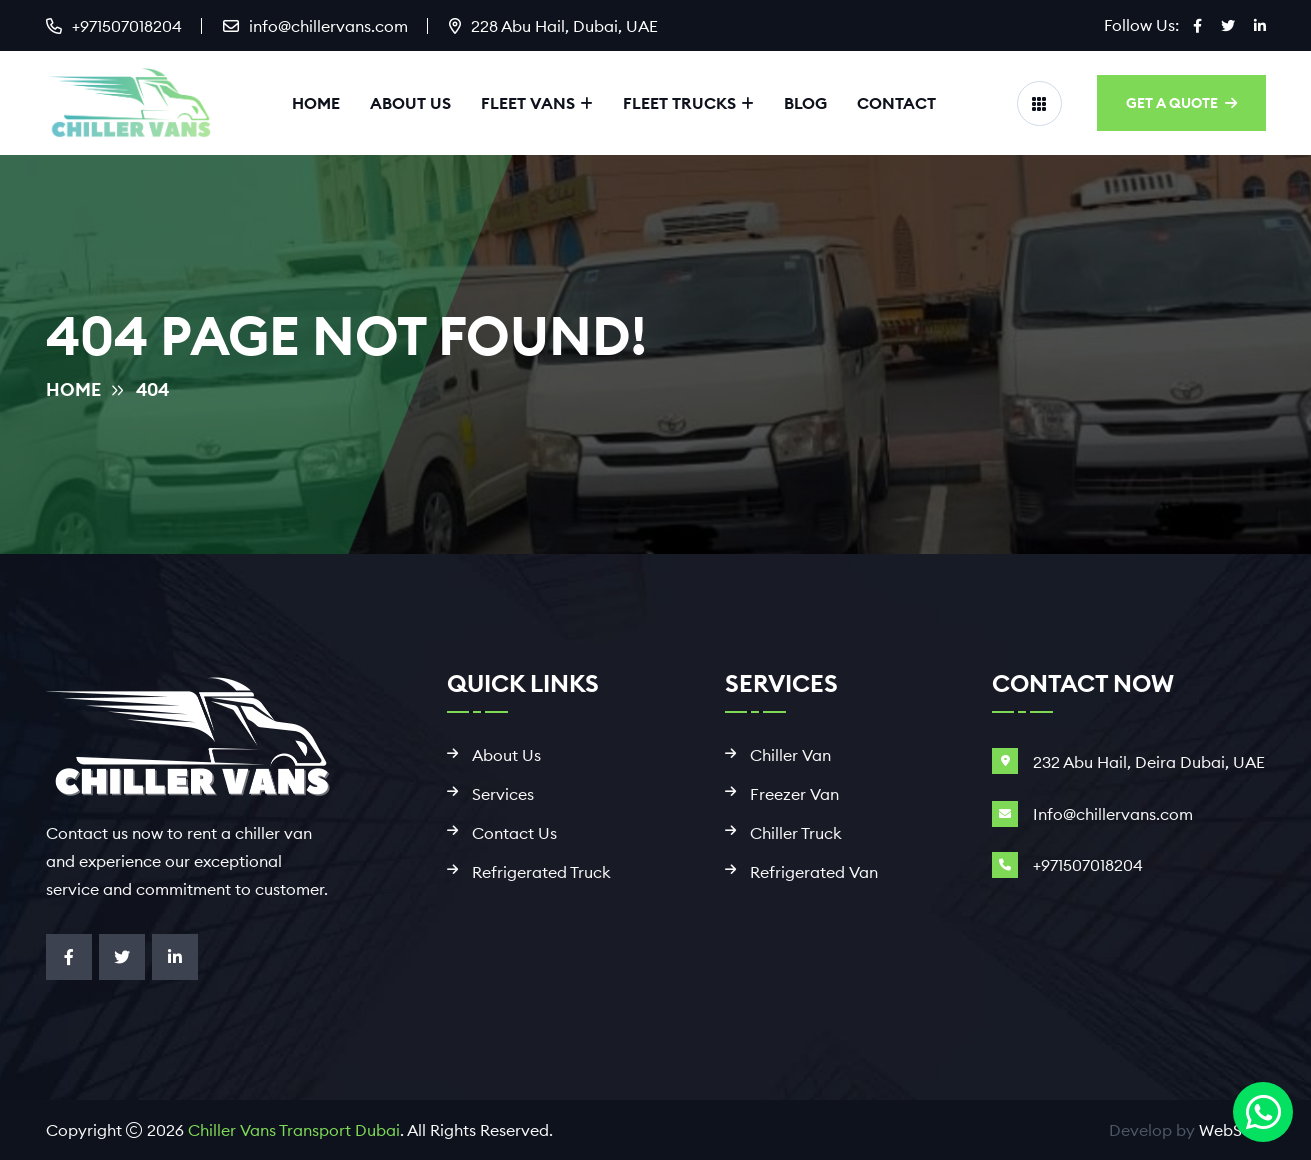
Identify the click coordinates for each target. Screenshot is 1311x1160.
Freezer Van (794, 794)
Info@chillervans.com (1113, 814)
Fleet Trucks (679, 103)
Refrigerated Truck (541, 872)
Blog (805, 103)
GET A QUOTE (1181, 103)
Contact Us (514, 833)
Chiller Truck (796, 833)
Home (316, 103)
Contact (896, 103)
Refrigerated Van (814, 872)
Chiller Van (790, 755)
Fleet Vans (528, 103)
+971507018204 (127, 26)
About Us (410, 103)
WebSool (1232, 1130)
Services (503, 794)
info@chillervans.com (328, 26)
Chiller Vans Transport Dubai (294, 1130)
